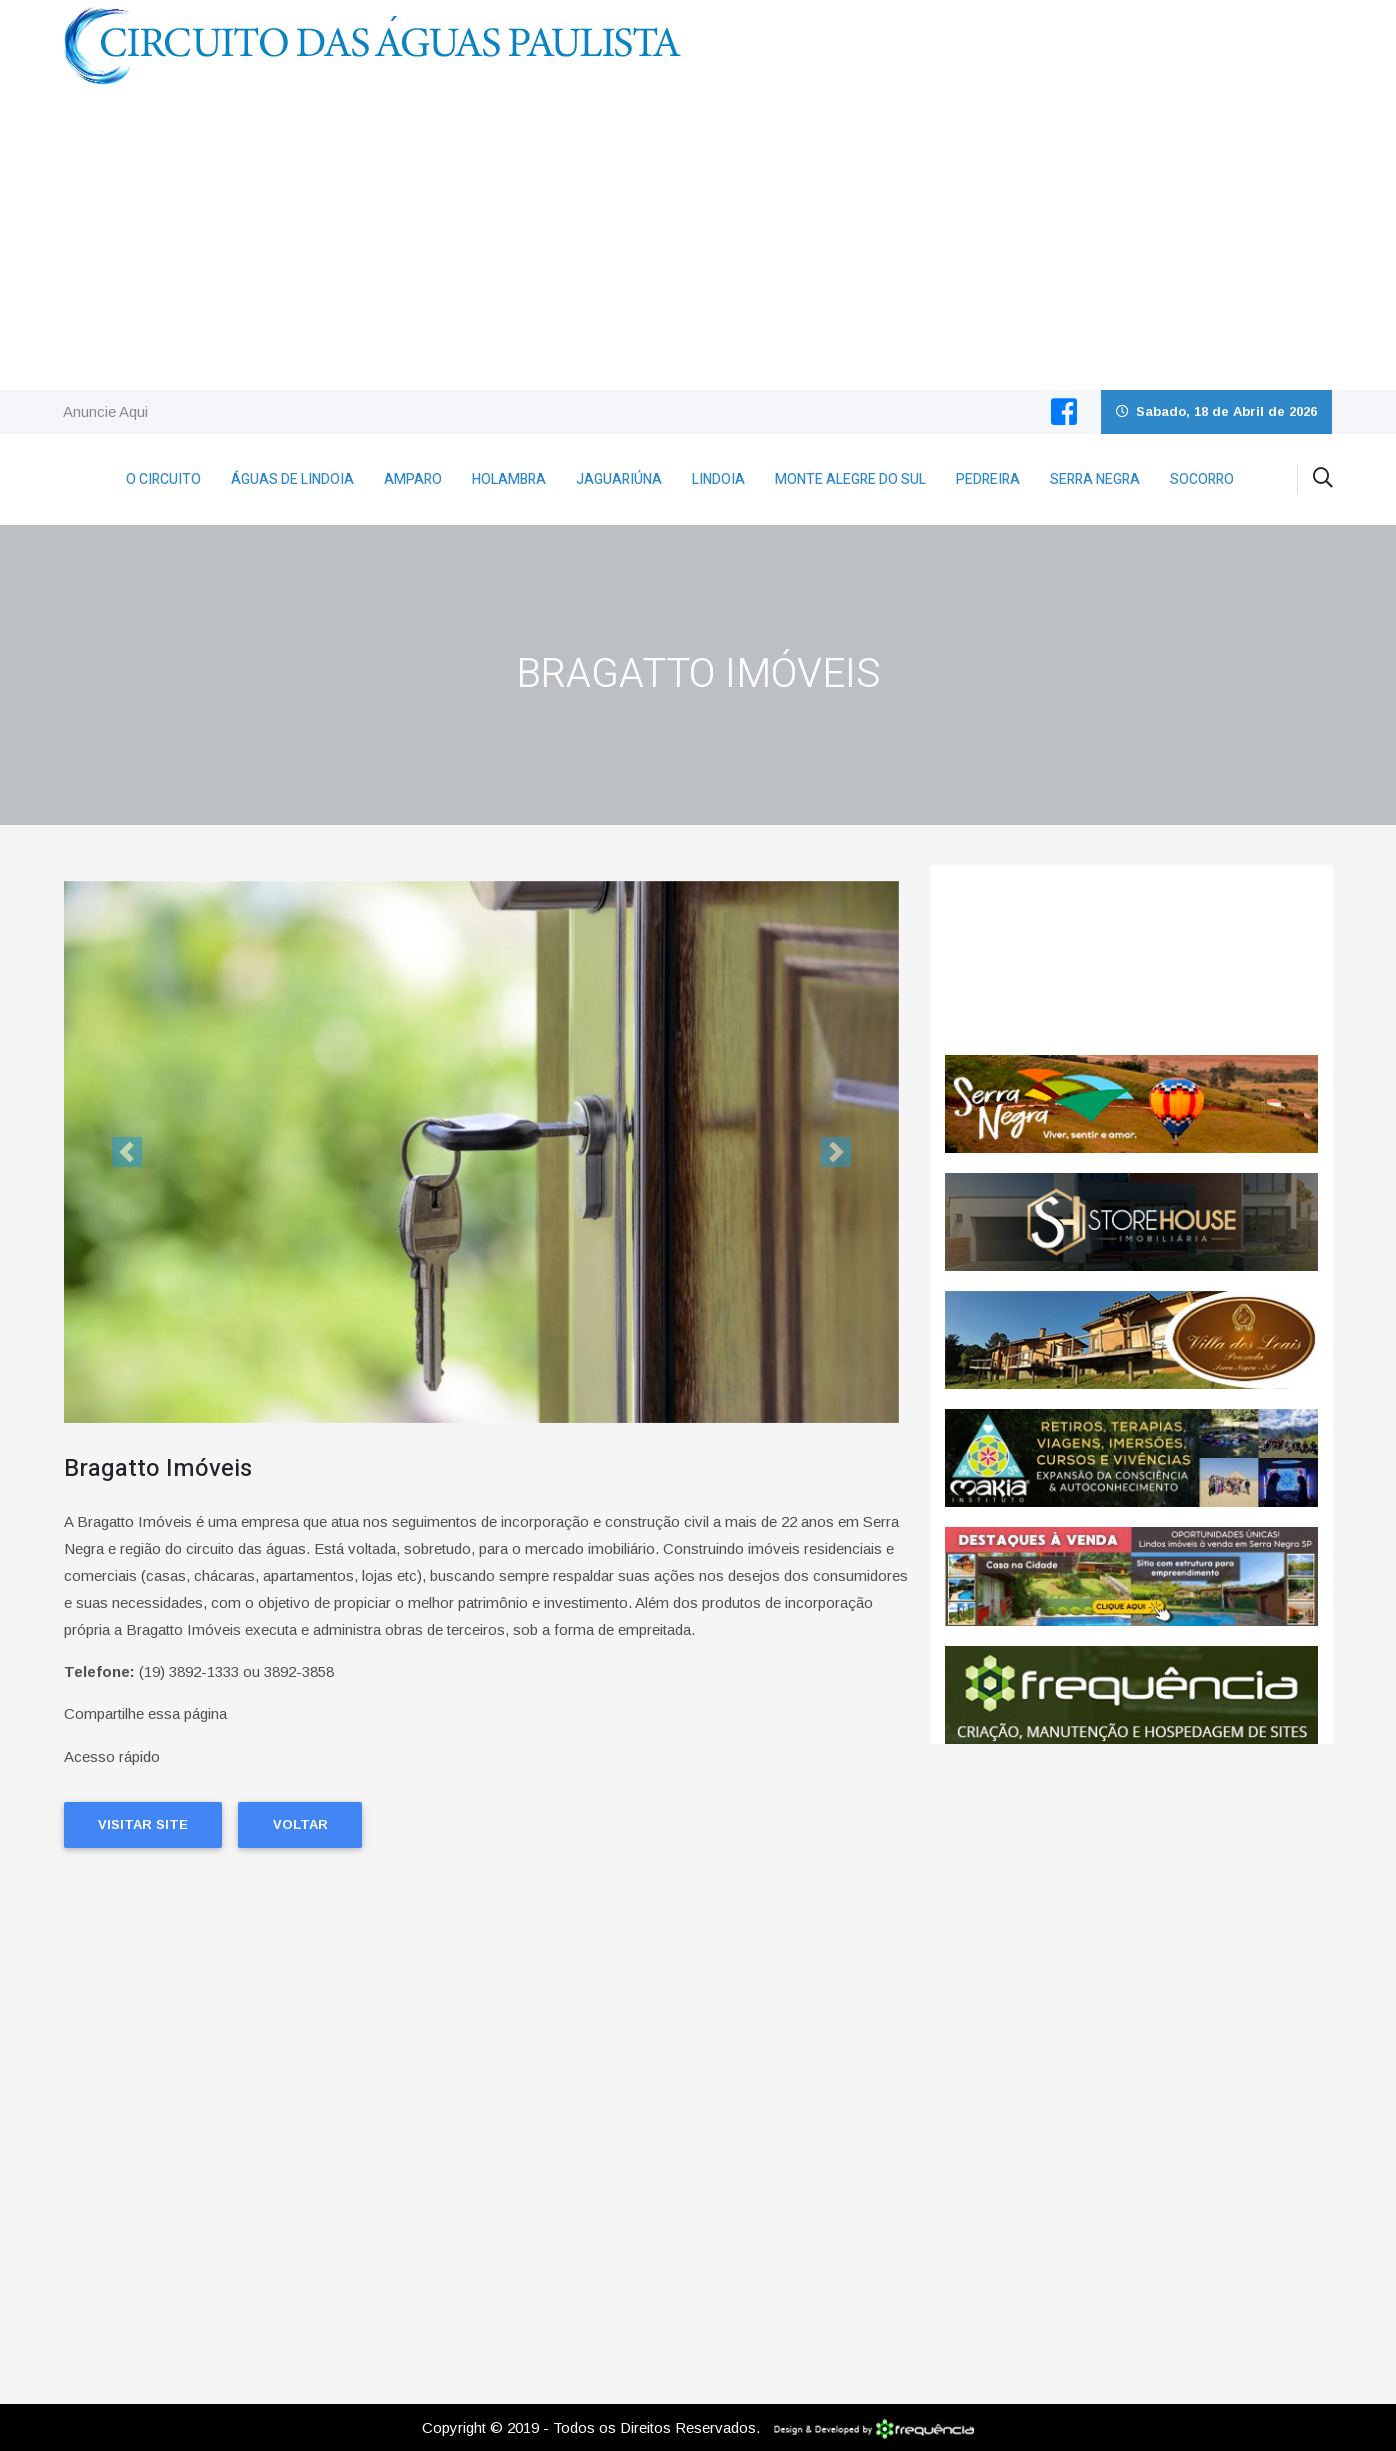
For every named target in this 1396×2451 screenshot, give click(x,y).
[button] (126, 1152)
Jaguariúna (619, 479)
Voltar (300, 1824)
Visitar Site (143, 1824)
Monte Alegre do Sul (850, 479)
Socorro (1202, 479)
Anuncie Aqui (105, 411)
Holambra (509, 479)
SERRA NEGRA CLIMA (1131, 960)
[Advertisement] (698, 240)
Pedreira (988, 479)
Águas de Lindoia (292, 479)
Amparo (413, 479)
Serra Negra (1095, 479)
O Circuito (163, 479)
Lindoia (718, 479)
